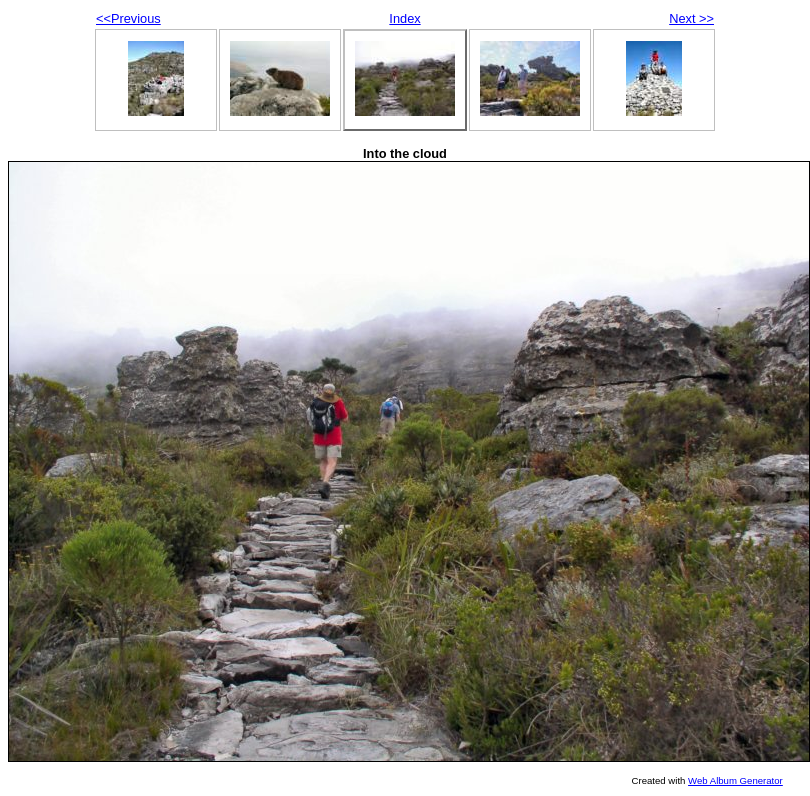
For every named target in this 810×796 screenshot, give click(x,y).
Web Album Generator (735, 780)
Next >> (691, 18)
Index (404, 18)
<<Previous (128, 18)
